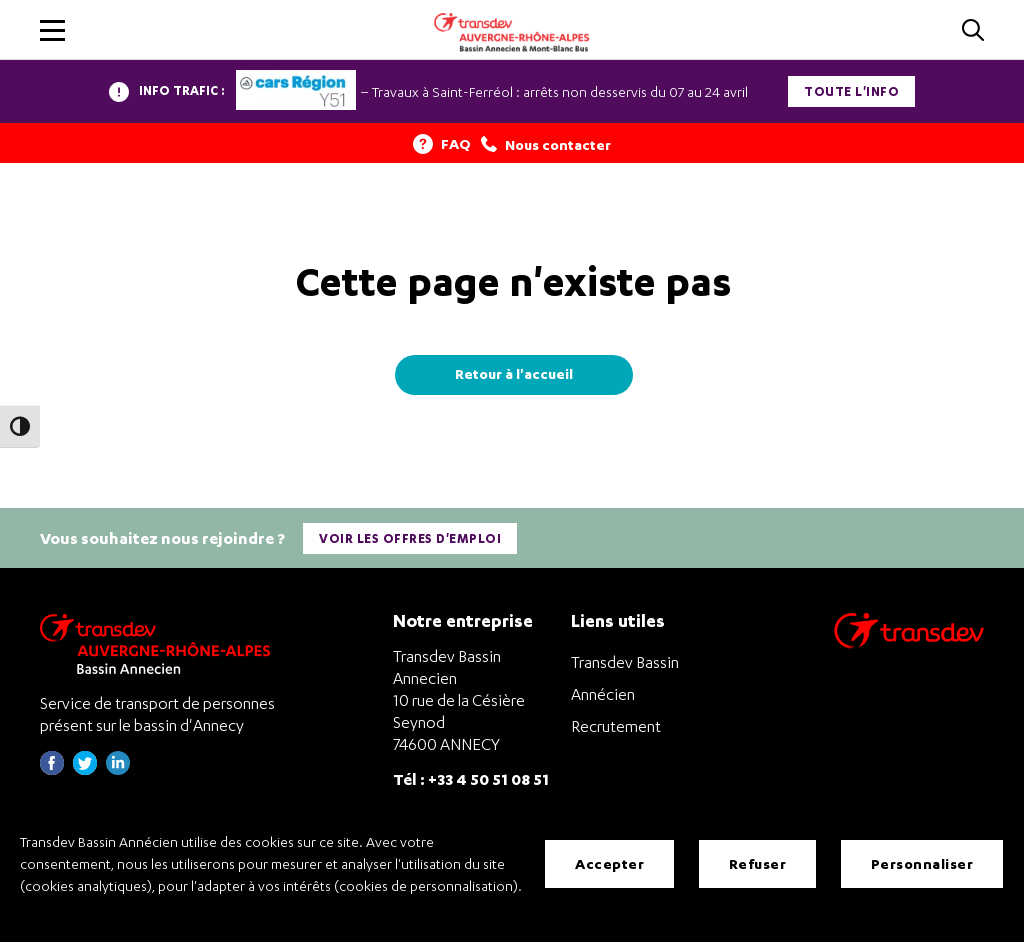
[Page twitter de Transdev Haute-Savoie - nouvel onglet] (85, 769)
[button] (52, 30)
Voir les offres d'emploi (410, 538)
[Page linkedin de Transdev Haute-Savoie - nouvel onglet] (118, 769)
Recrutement (616, 726)
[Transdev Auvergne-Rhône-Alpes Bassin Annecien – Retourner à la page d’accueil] (160, 643)
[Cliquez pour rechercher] (973, 31)
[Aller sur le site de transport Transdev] (909, 643)
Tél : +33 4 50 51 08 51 (471, 778)
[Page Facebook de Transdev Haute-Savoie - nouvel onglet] (52, 769)
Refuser (758, 863)
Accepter (609, 863)
